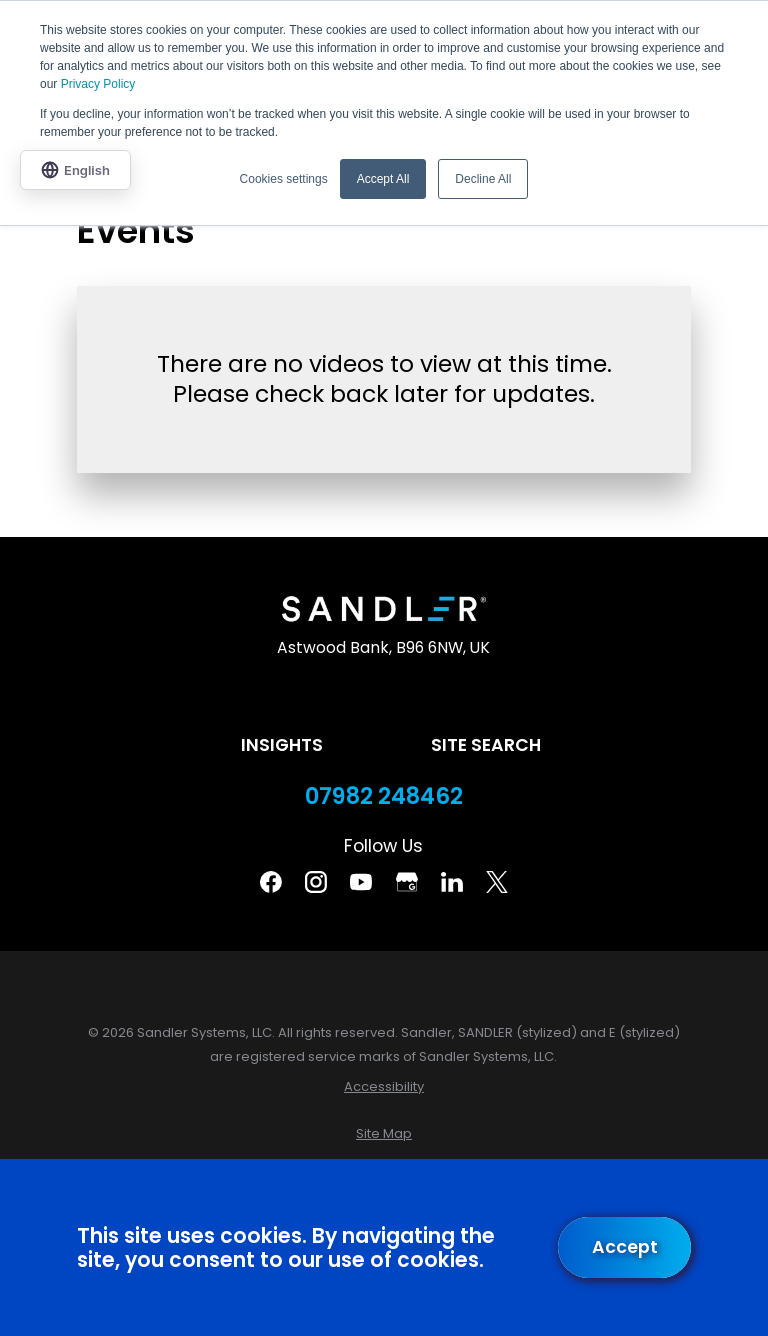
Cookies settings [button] (284, 179)
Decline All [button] (483, 179)
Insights (282, 745)
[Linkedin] (452, 882)
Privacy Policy (98, 84)
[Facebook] (271, 882)
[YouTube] (361, 882)
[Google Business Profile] (407, 882)
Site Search (486, 745)
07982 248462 (384, 796)
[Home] (383, 609)
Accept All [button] (383, 179)
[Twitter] (497, 882)
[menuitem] (384, 1086)
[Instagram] (316, 882)
